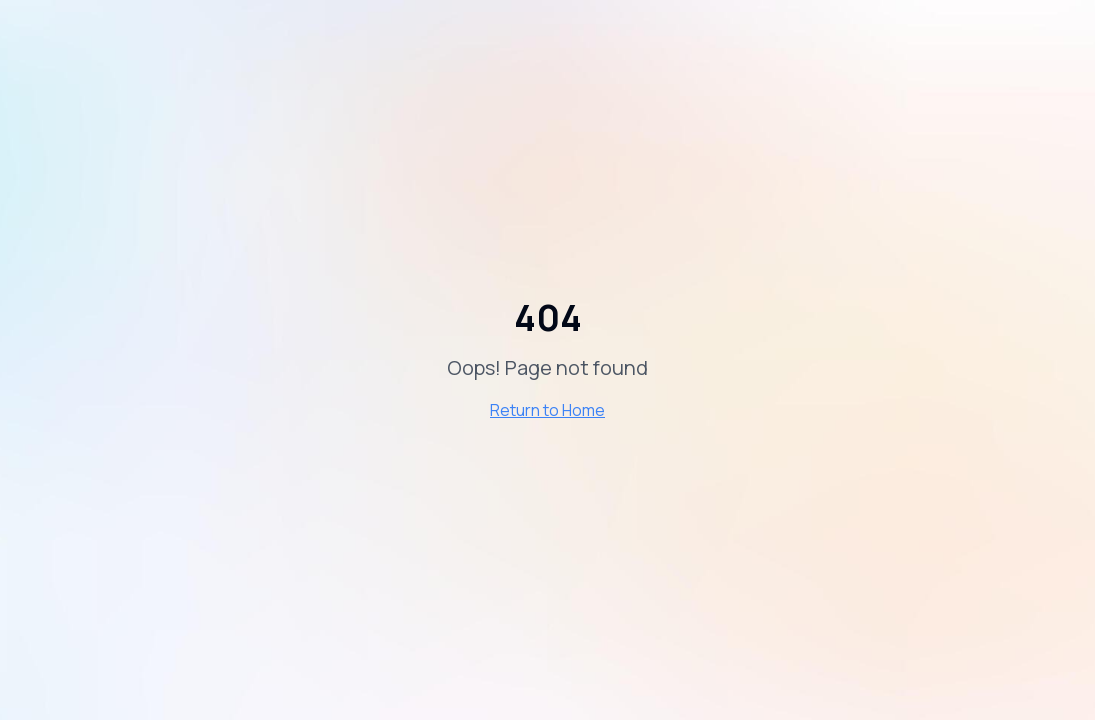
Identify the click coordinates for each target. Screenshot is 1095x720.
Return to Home (547, 410)
